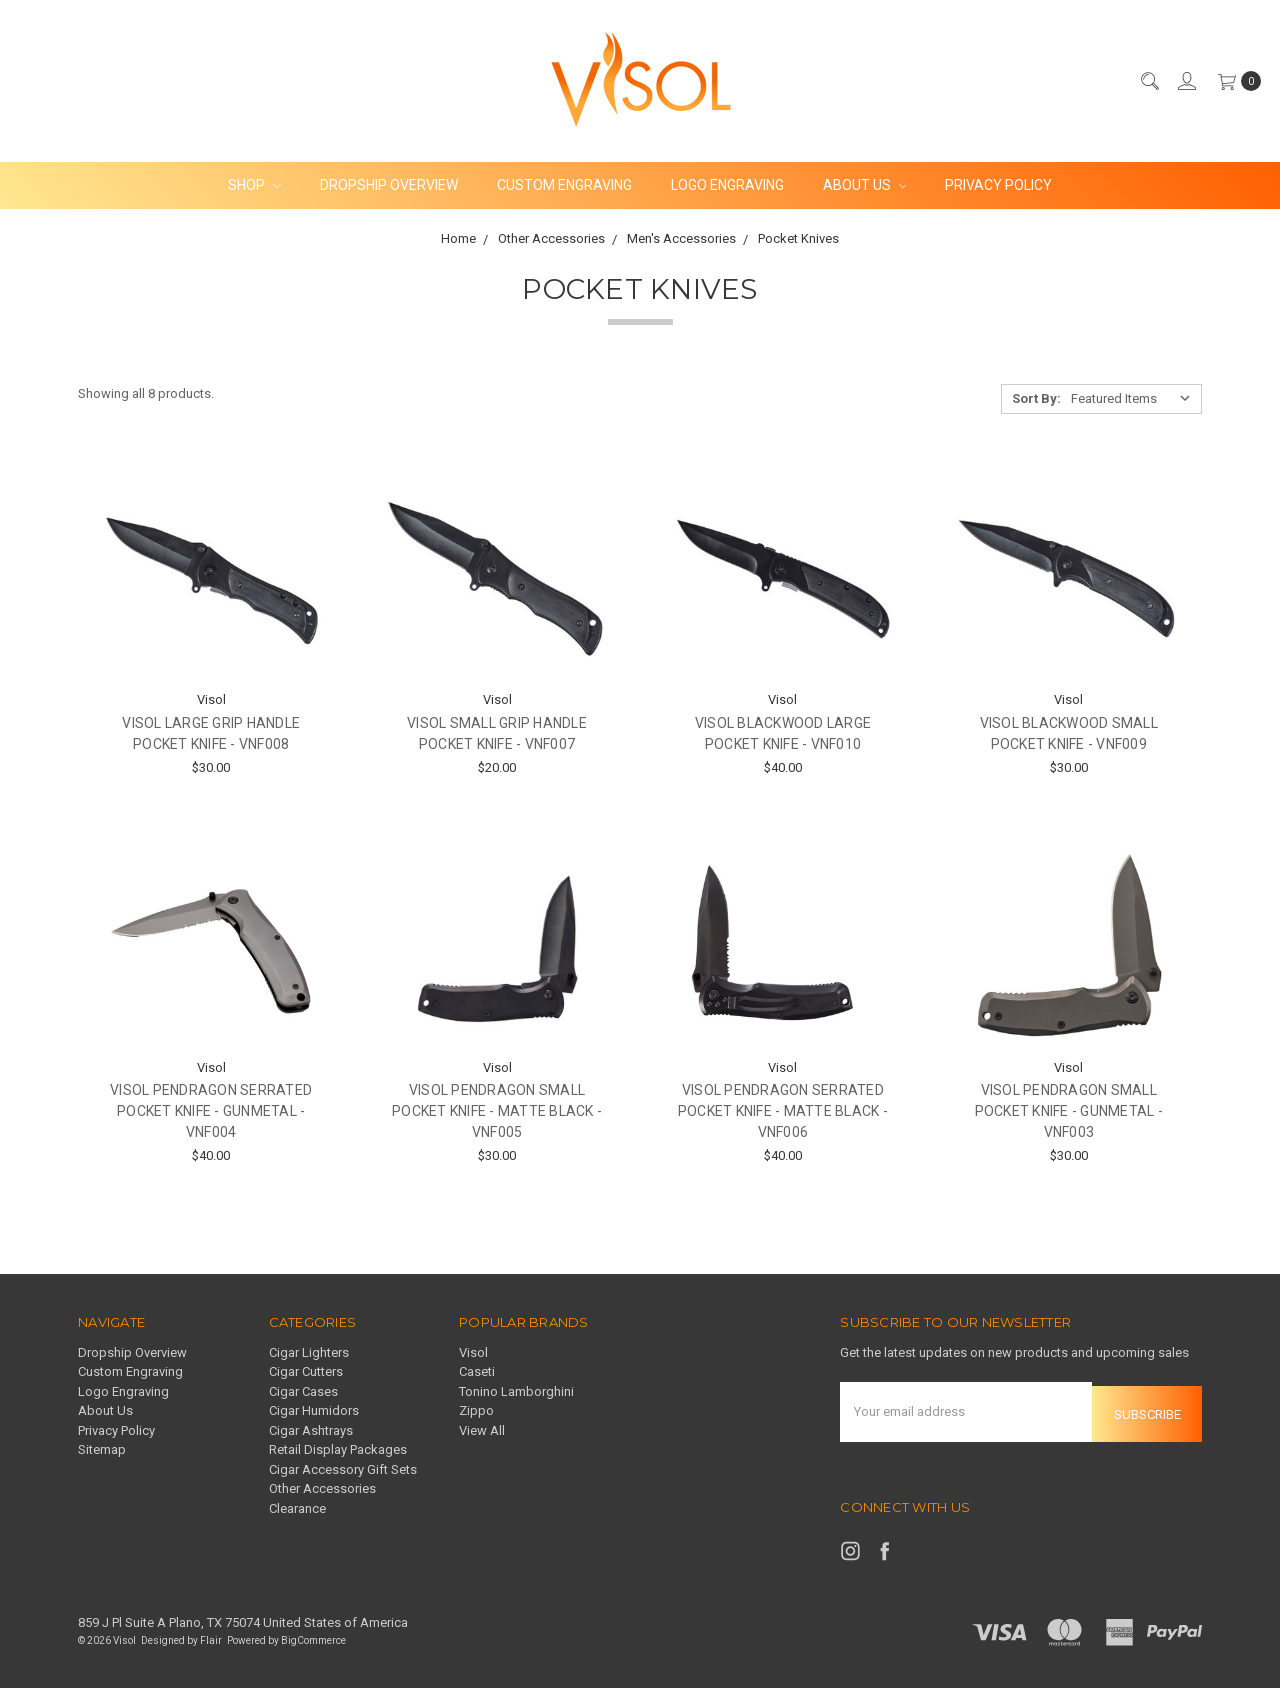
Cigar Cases (303, 1391)
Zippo (476, 1410)
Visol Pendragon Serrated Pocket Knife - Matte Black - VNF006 (783, 1111)
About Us (865, 185)
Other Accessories (322, 1488)
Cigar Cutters (306, 1371)
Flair (211, 1636)
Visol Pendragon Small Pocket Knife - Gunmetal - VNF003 (1069, 1111)
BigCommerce (313, 1636)
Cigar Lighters (309, 1352)
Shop (254, 185)
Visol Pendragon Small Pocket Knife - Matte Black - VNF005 (497, 1111)
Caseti (477, 1371)
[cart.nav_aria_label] (1235, 81)
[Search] (1149, 81)
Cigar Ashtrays (311, 1430)
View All (482, 1430)
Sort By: (1036, 398)
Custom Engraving (564, 185)
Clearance (297, 1508)
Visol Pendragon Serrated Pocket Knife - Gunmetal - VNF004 (211, 1111)
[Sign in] (1186, 81)
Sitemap (102, 1449)
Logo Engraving (727, 185)
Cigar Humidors (314, 1410)
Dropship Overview (389, 185)
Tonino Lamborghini (516, 1391)
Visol (473, 1352)
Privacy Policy (998, 185)
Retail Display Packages (338, 1449)
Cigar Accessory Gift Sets (343, 1469)
